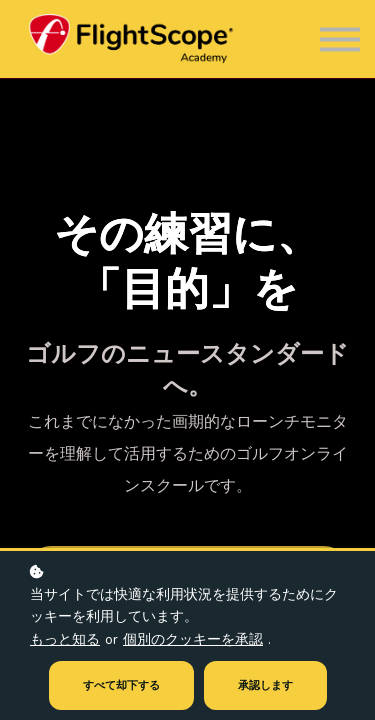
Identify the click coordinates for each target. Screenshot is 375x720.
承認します (265, 685)
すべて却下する (121, 685)
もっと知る (65, 639)
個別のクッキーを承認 (193, 639)
